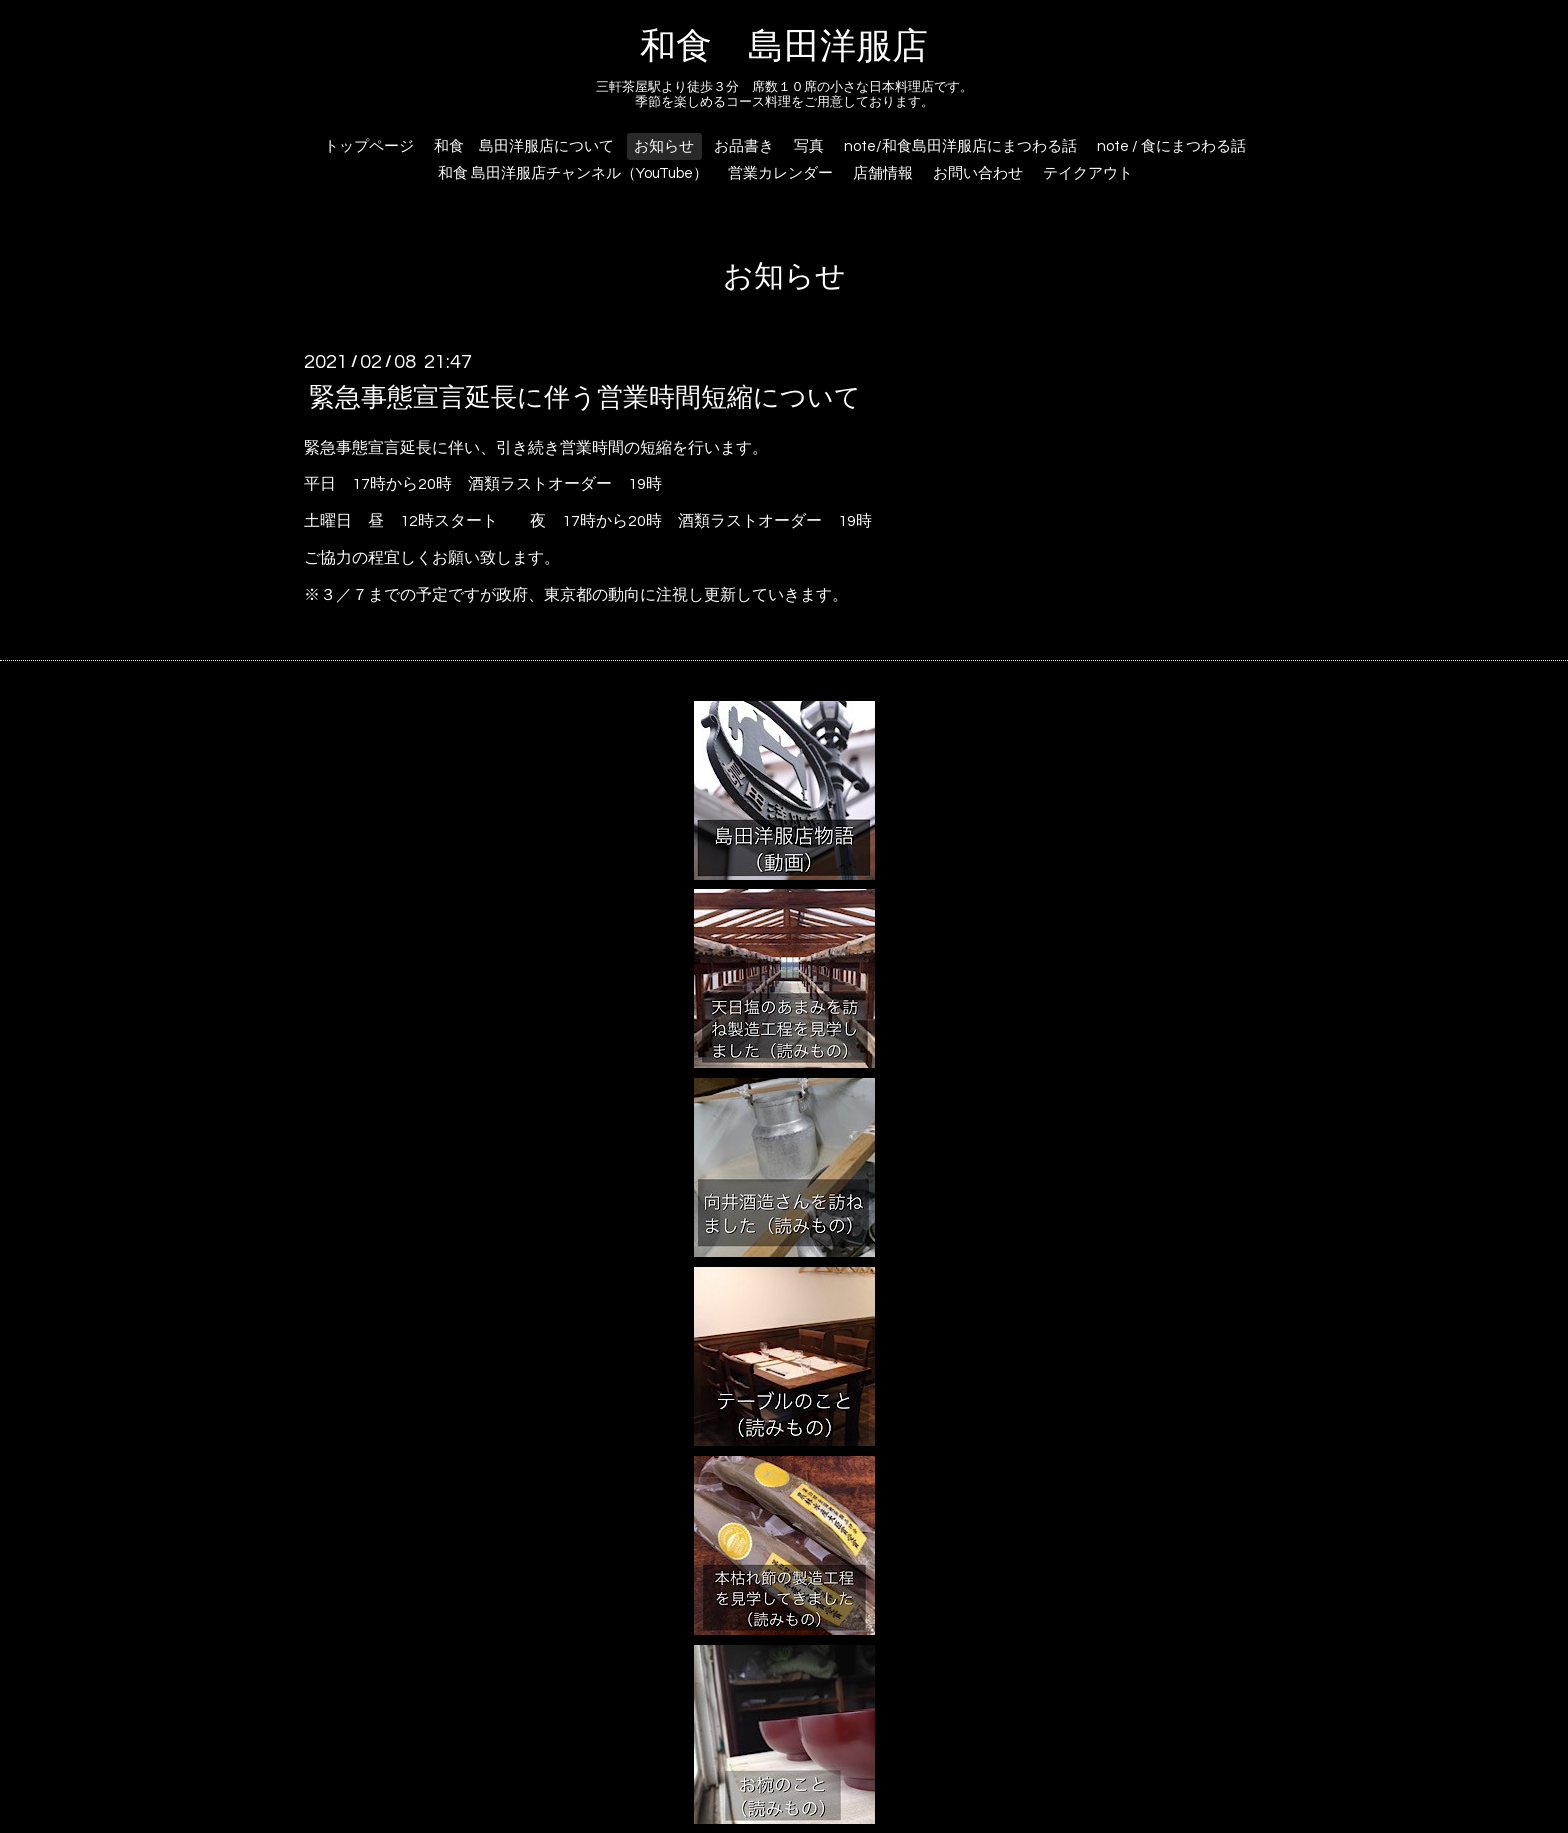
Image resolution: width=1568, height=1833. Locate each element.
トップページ (369, 146)
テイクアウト (1088, 173)
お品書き (744, 146)
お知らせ (664, 146)
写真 (809, 146)
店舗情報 (883, 173)
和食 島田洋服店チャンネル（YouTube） (573, 173)
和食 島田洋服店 (784, 47)
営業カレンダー (780, 173)
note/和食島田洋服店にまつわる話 (960, 146)
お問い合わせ (978, 173)
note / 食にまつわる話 (1171, 146)
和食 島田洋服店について (524, 146)
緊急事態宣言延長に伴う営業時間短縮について (585, 397)
